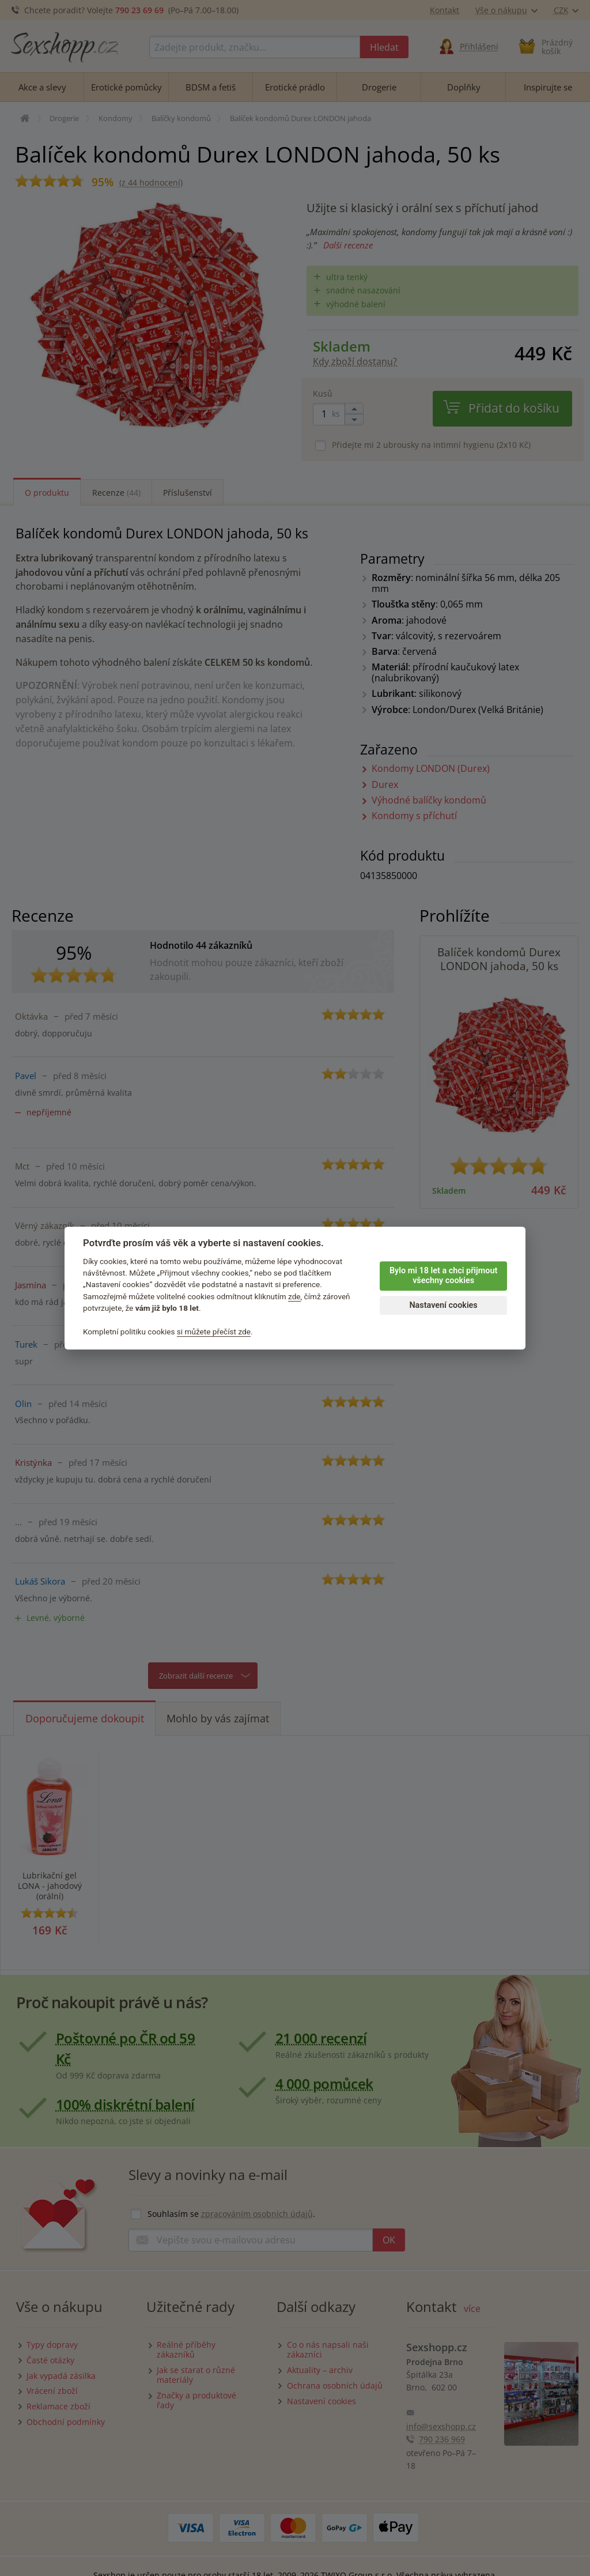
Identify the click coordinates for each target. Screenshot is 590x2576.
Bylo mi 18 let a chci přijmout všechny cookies (443, 1275)
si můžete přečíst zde (214, 1331)
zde (294, 1296)
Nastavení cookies (443, 1305)
